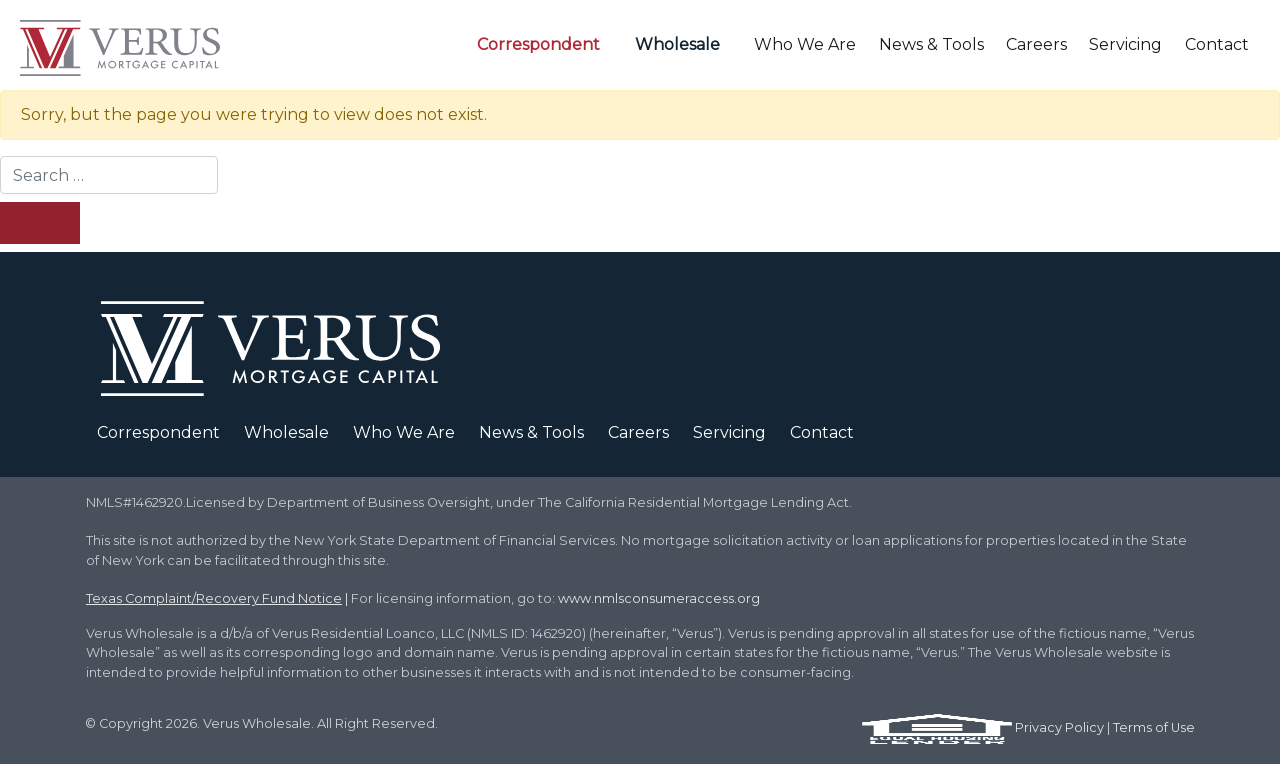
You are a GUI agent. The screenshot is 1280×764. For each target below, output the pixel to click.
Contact (1217, 44)
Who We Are (805, 44)
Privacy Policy (1059, 727)
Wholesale (677, 44)
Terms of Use (1154, 727)
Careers (1036, 44)
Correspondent (538, 44)
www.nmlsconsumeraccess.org (659, 598)
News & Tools (931, 44)
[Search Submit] (40, 223)
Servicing (1125, 44)
